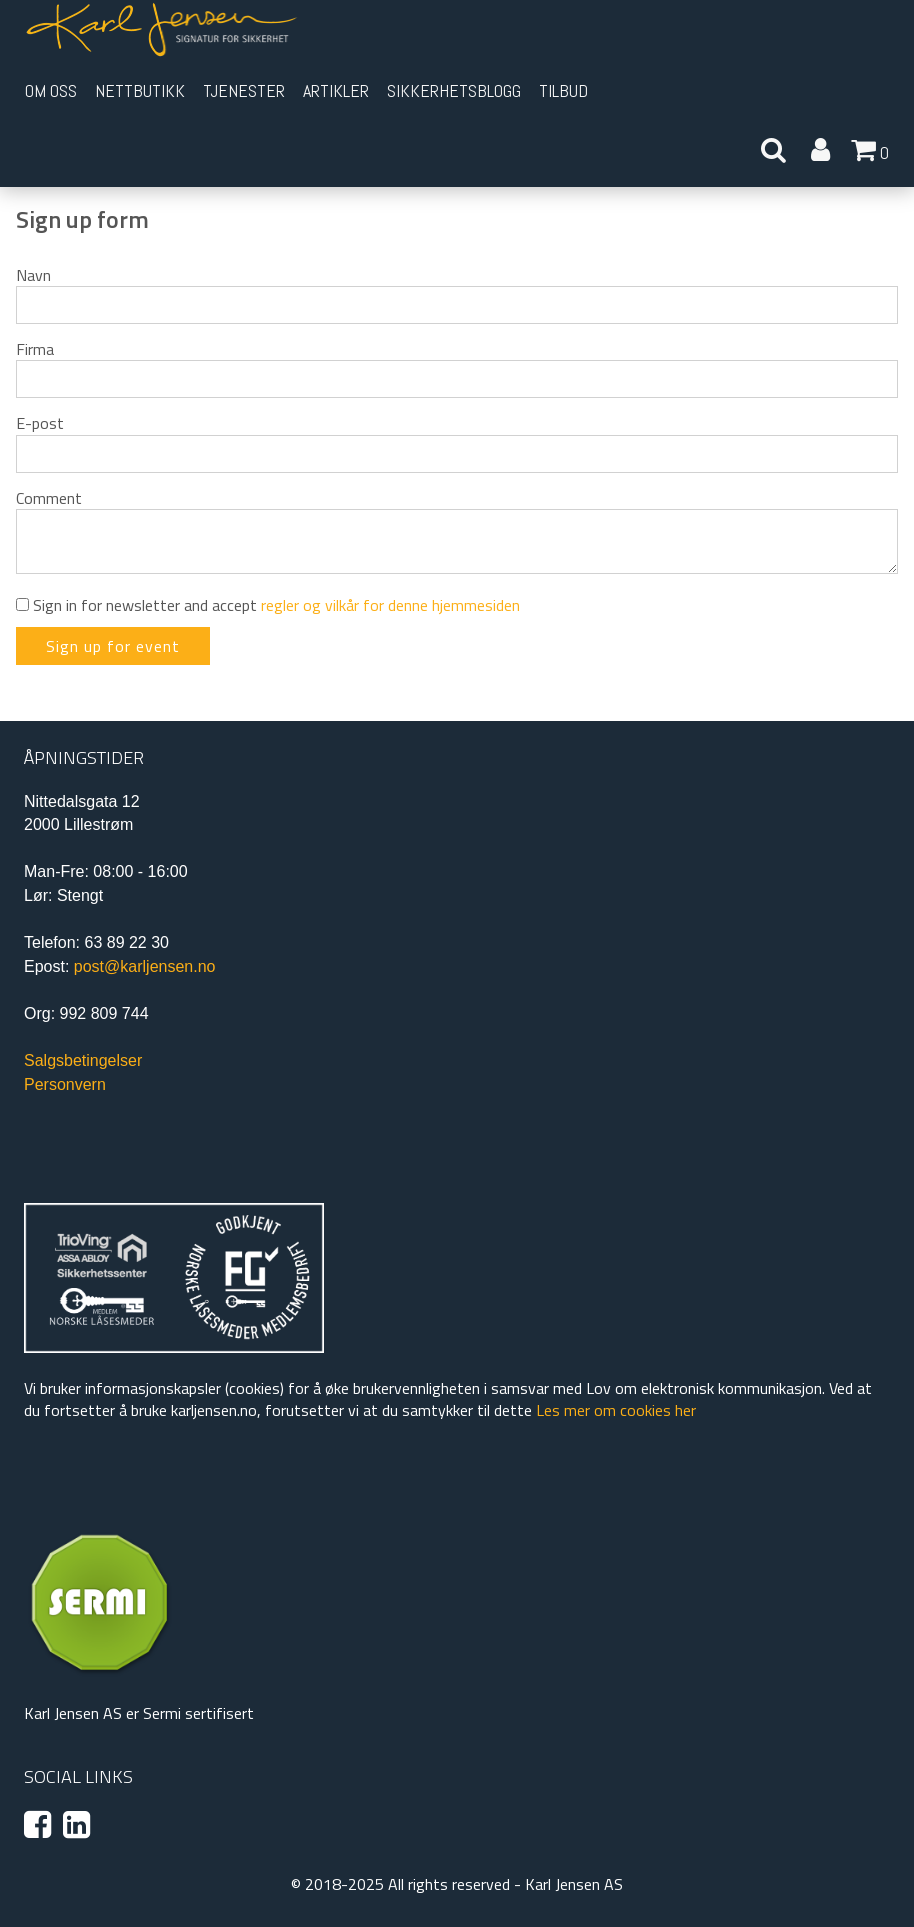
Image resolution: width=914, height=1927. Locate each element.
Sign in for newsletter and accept (268, 605)
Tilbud (563, 90)
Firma (35, 349)
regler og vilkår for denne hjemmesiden (390, 605)
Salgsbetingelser (83, 1060)
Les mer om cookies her (616, 1410)
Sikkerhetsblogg (454, 90)
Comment (49, 498)
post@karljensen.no (145, 966)
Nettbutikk (140, 90)
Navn (33, 275)
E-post (40, 423)
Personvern (65, 1084)
